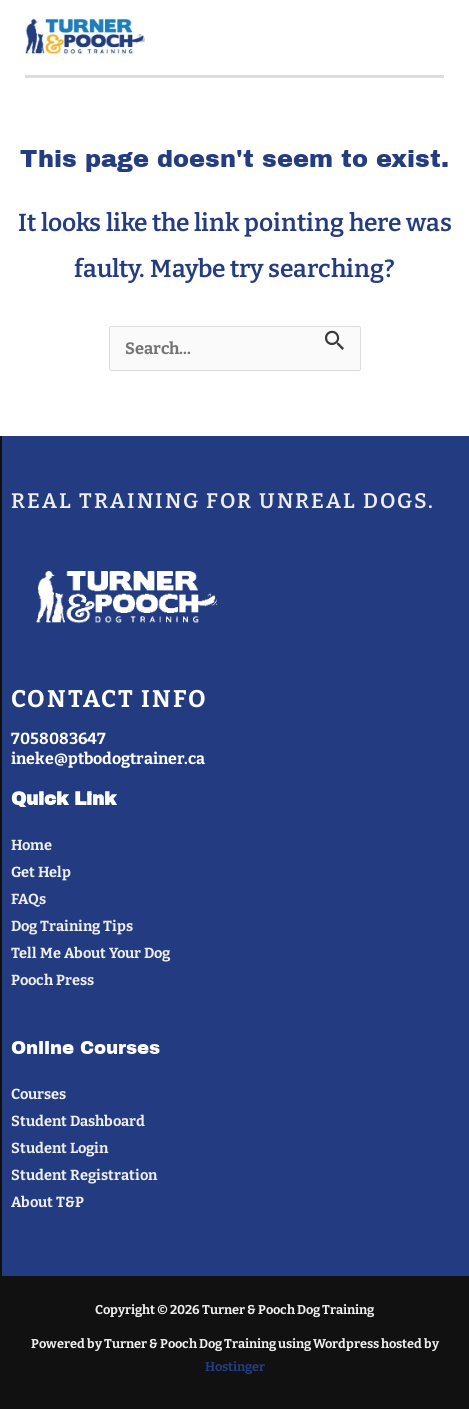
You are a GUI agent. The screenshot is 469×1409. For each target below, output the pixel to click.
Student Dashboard (78, 1121)
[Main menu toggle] (420, 37)
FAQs (28, 899)
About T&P (47, 1202)
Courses (38, 1094)
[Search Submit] (335, 341)
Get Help (41, 872)
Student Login (59, 1148)
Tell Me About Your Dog (90, 953)
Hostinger (235, 1366)
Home (31, 845)
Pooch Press (52, 980)
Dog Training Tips (72, 926)
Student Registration (84, 1175)
